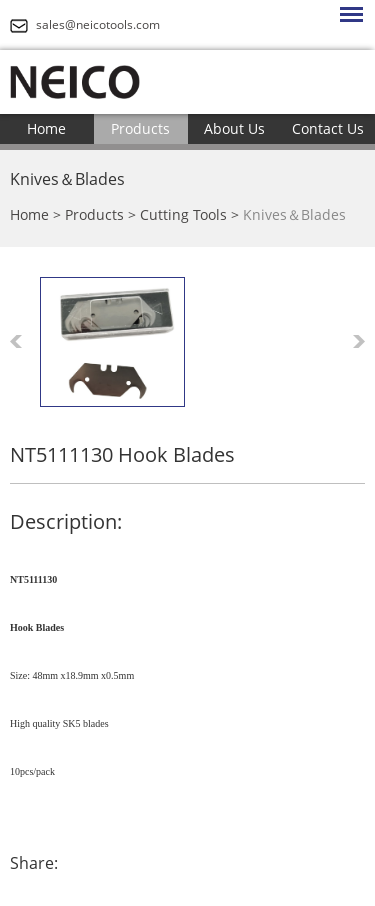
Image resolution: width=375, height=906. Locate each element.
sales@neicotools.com (98, 24)
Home (46, 128)
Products (140, 128)
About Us (234, 128)
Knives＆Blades (67, 179)
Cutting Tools (183, 214)
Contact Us (328, 128)
